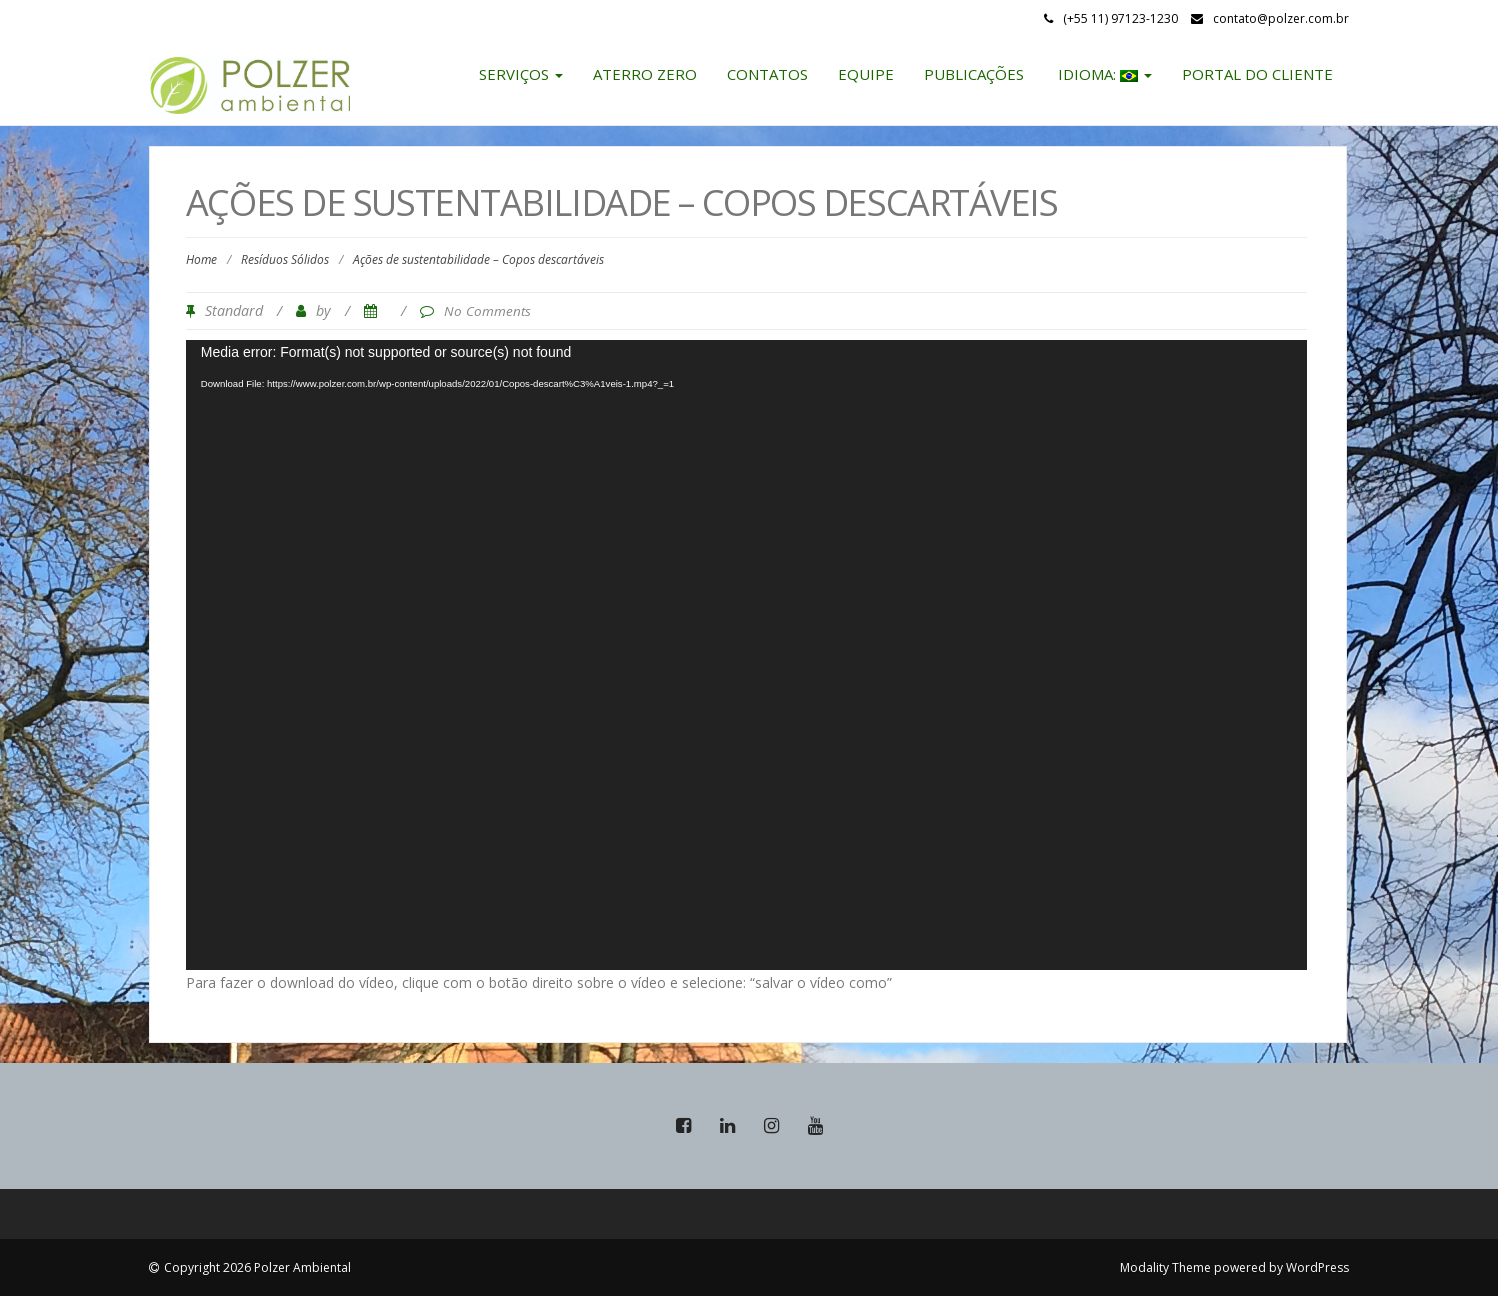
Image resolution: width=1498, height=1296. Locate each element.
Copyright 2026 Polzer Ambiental (257, 1267)
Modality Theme (1165, 1267)
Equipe (866, 74)
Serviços (521, 74)
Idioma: (1103, 74)
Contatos (767, 74)
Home (201, 259)
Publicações (974, 74)
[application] (747, 655)
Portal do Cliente (1257, 74)
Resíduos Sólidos (285, 259)
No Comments (487, 311)
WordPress (1317, 1267)
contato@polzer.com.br (1281, 18)
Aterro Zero (645, 74)
